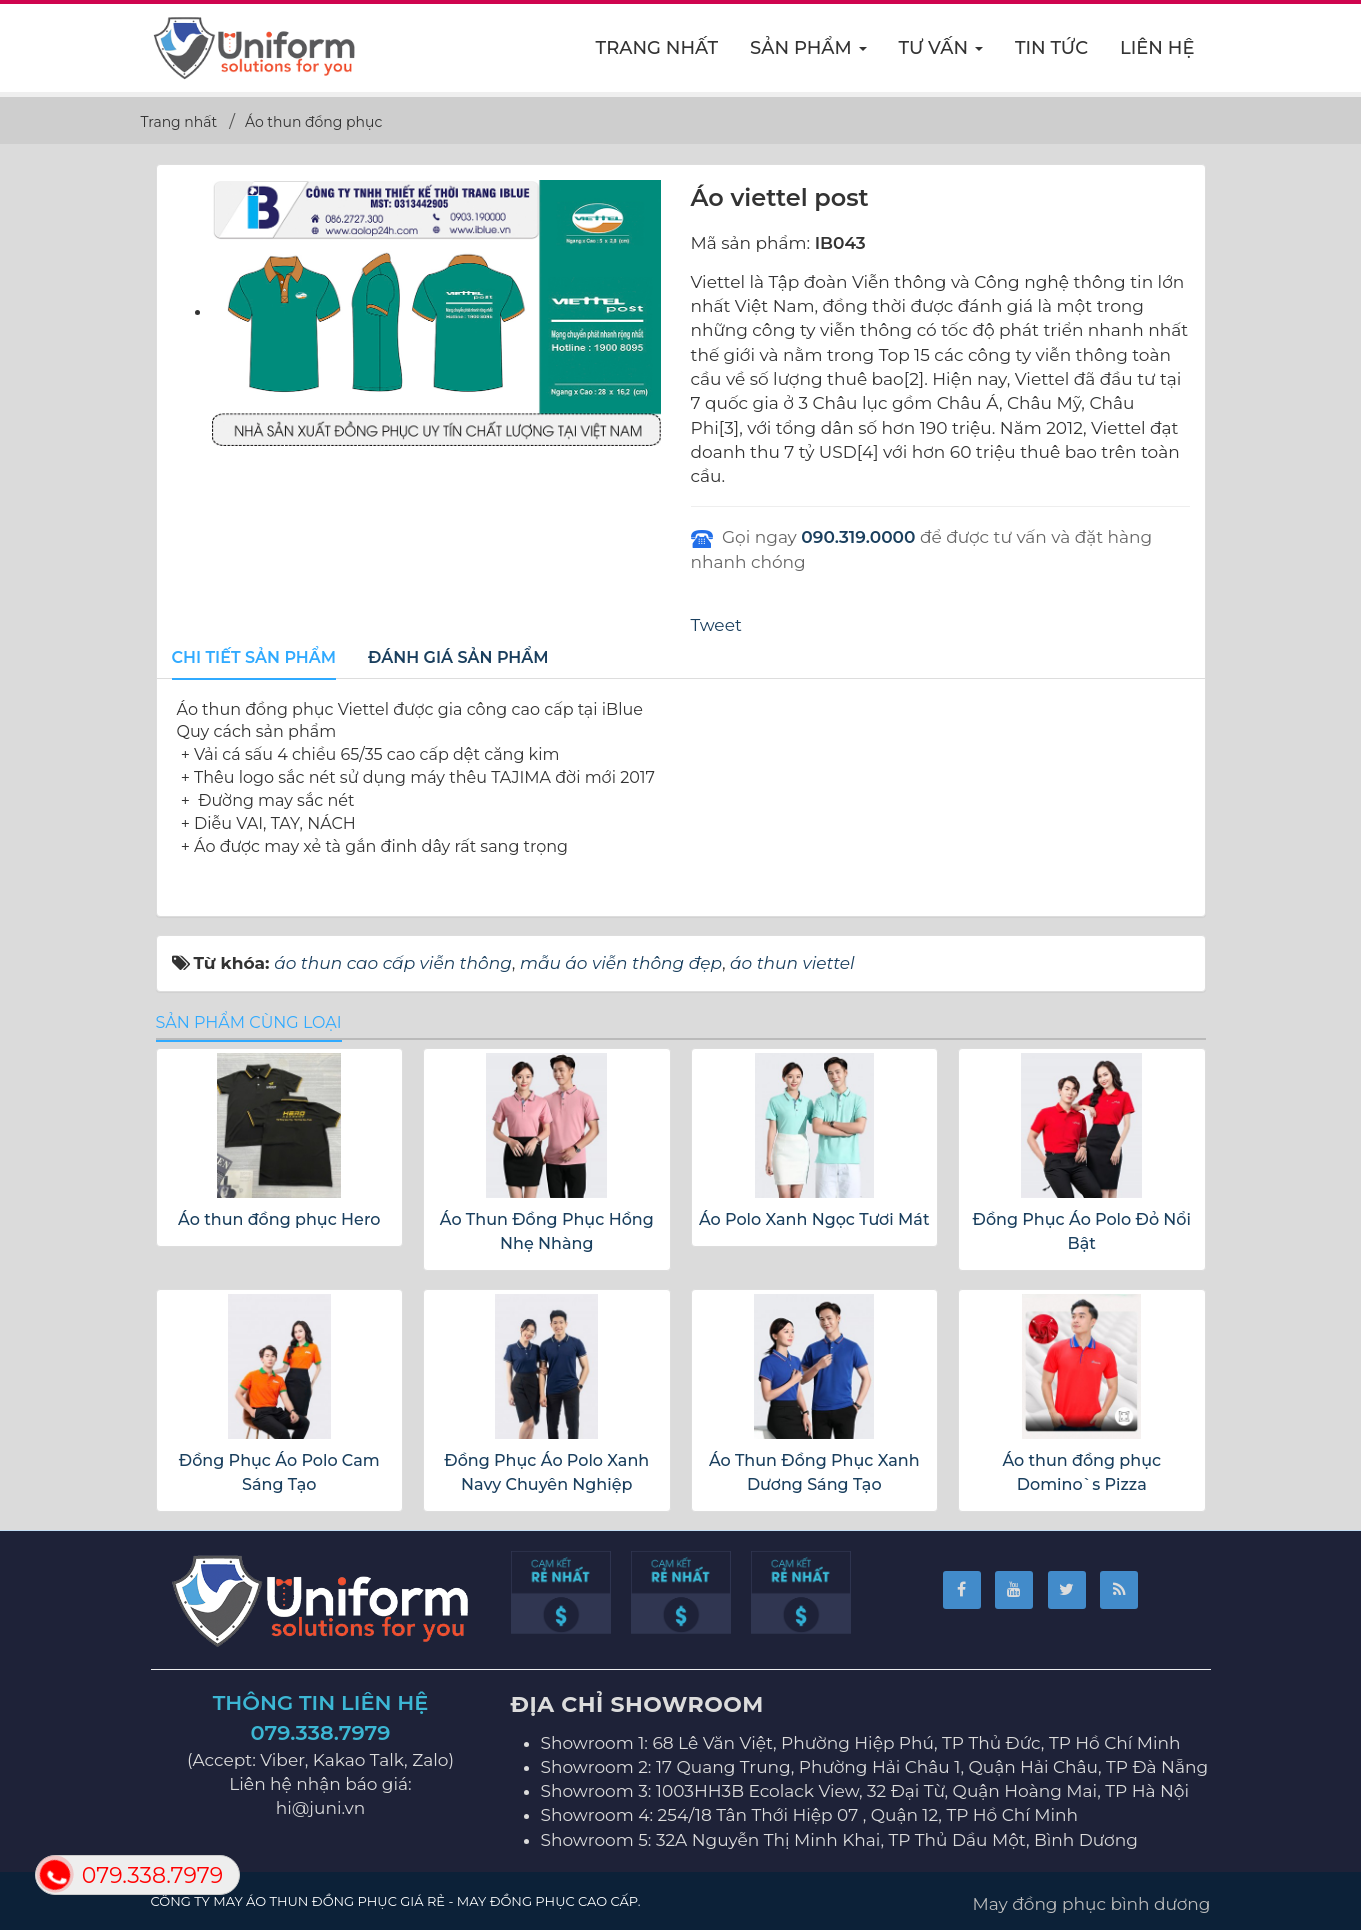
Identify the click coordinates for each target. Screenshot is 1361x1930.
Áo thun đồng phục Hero (279, 1219)
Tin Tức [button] (1051, 48)
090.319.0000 (858, 537)
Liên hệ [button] (1157, 48)
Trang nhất (657, 48)
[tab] (254, 659)
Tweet (716, 625)
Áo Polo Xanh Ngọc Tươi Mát (814, 1219)
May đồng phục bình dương (1092, 1904)
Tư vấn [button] (941, 54)
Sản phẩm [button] (809, 54)
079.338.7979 (321, 1732)
